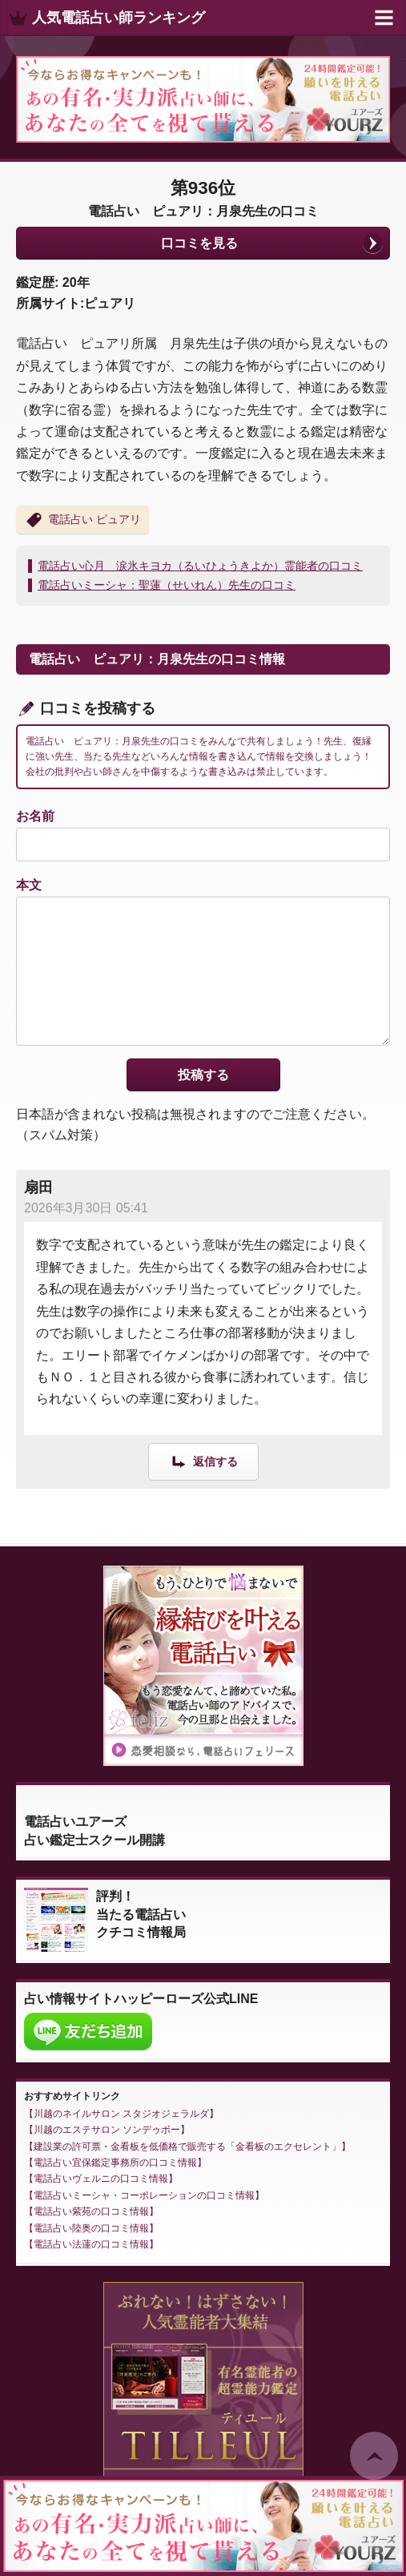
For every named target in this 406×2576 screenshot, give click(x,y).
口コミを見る (199, 243)
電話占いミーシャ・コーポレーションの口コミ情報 (144, 2195)
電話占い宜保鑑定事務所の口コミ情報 (115, 2162)
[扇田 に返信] (203, 1461)
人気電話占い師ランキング (118, 18)
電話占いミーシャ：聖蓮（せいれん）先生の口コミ (166, 584)
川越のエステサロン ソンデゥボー (107, 2129)
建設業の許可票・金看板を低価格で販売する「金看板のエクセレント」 (187, 2146)
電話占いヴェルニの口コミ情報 (101, 2178)
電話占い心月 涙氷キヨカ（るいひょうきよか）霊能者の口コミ (200, 565)
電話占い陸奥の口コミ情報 (91, 2228)
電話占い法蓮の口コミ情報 (91, 2244)
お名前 (35, 816)
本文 (29, 885)
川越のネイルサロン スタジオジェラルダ (121, 2113)
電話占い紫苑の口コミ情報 (91, 2211)
